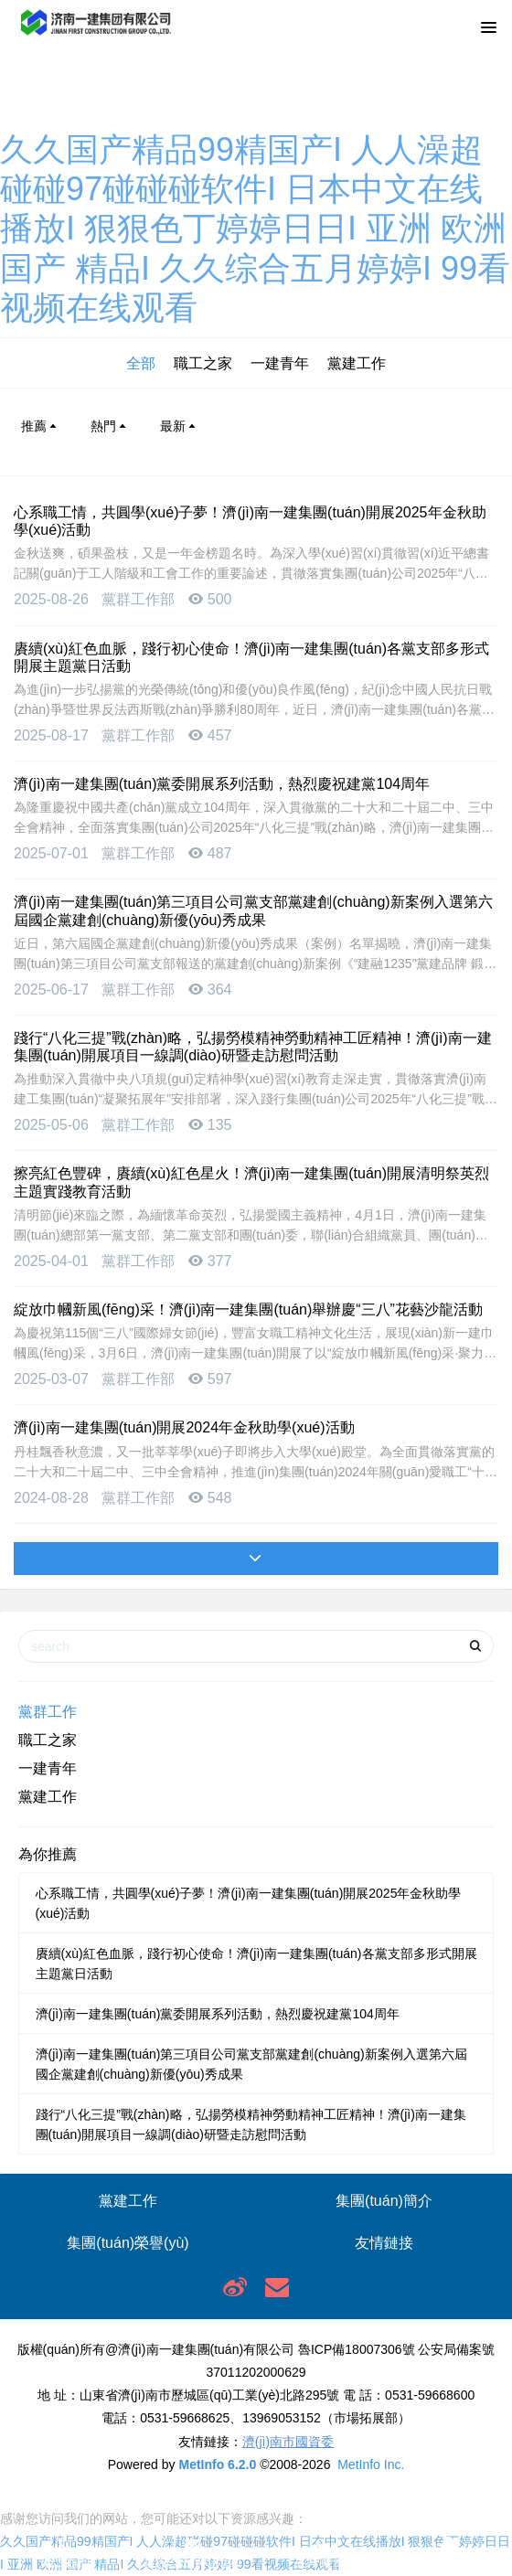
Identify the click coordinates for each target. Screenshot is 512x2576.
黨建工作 (356, 363)
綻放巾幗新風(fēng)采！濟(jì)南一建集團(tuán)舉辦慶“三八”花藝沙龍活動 (248, 1309)
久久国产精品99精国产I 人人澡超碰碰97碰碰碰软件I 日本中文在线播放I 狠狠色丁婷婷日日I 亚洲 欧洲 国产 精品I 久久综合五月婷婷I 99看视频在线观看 (255, 228)
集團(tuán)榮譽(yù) (127, 2243)
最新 (179, 426)
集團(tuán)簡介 (384, 2201)
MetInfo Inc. (370, 2464)
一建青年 (280, 363)
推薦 (40, 426)
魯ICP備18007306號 (356, 2349)
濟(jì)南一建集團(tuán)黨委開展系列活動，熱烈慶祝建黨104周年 (222, 784)
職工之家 (203, 363)
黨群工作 (47, 1711)
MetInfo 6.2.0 (217, 2464)
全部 (140, 363)
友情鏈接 (384, 2243)
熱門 (110, 426)
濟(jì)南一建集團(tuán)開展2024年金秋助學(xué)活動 (184, 1427)
